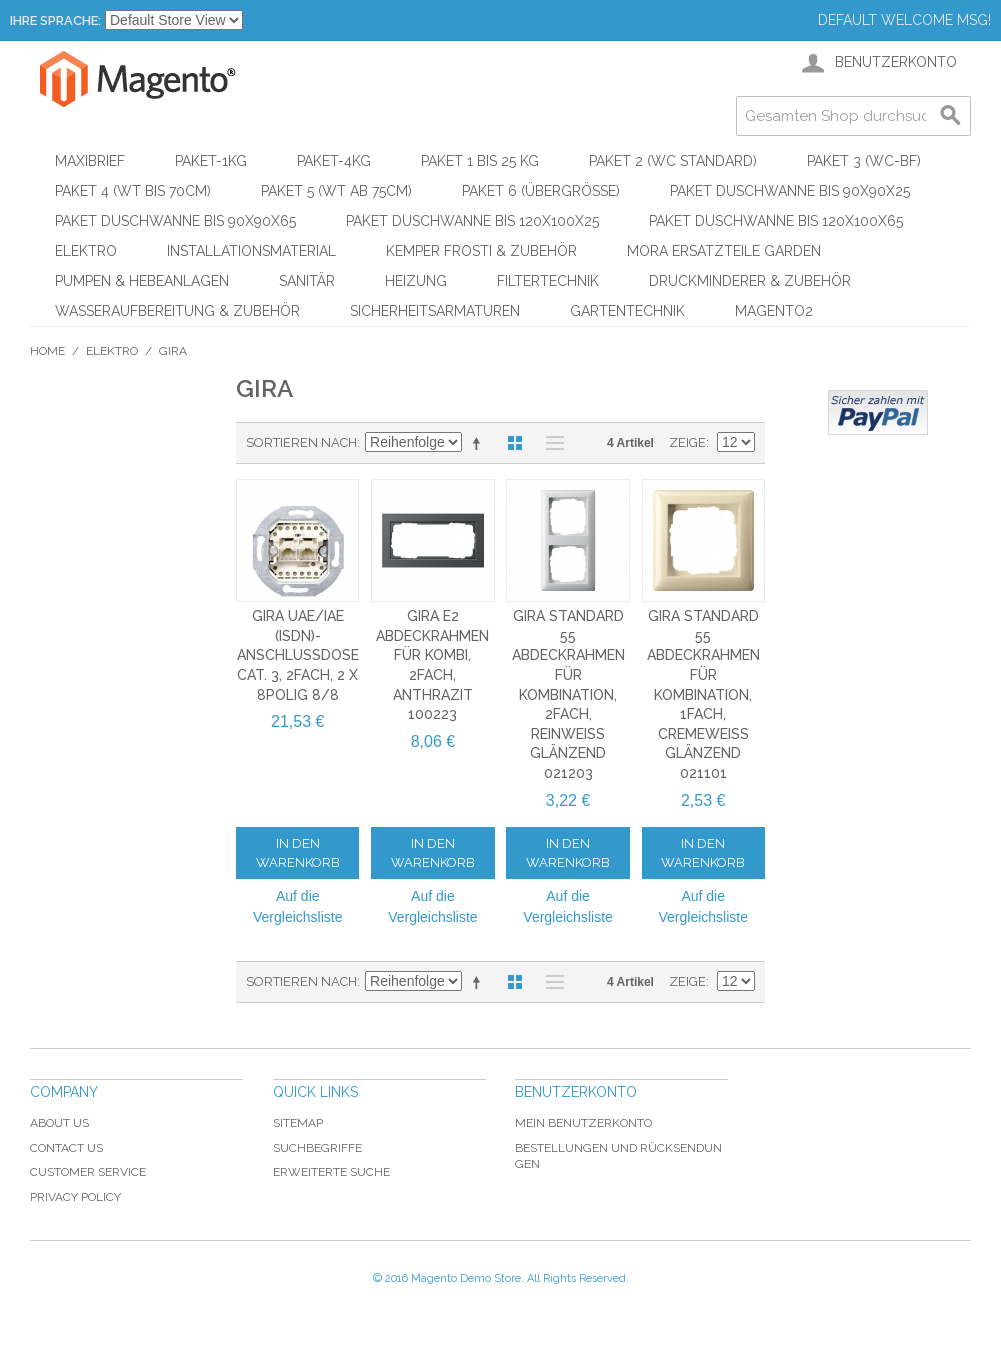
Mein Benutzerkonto (583, 1123)
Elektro (86, 251)
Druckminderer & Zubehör (750, 281)
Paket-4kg (334, 161)
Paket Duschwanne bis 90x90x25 (790, 191)
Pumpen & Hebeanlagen (142, 281)
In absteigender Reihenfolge (480, 443)
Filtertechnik (548, 281)
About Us (59, 1123)
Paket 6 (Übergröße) (541, 191)
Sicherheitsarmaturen (435, 311)
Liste (550, 443)
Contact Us (66, 1148)
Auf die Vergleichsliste (298, 906)
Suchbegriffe (317, 1148)
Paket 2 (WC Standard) (673, 161)
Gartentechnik (627, 311)
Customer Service (88, 1172)
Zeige (687, 442)
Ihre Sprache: (55, 20)
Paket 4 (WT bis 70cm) (133, 191)
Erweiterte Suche (331, 1172)
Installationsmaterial (251, 251)
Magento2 (774, 311)
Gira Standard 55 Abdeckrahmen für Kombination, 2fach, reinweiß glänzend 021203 (568, 694)
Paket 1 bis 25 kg (480, 161)
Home (47, 351)
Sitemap (298, 1123)
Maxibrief (90, 161)
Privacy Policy (75, 1197)
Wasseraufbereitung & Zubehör (177, 311)
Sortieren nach (301, 442)
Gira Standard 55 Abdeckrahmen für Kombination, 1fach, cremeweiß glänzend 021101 (703, 694)
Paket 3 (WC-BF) (864, 161)
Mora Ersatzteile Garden (724, 251)
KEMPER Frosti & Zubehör (481, 251)
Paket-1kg (211, 161)
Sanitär (307, 281)
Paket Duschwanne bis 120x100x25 (472, 221)
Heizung (416, 281)
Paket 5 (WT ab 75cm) (336, 191)
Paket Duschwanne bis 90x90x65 (175, 221)
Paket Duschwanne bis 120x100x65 (776, 221)
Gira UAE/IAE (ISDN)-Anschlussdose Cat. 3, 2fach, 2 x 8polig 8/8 (298, 655)
